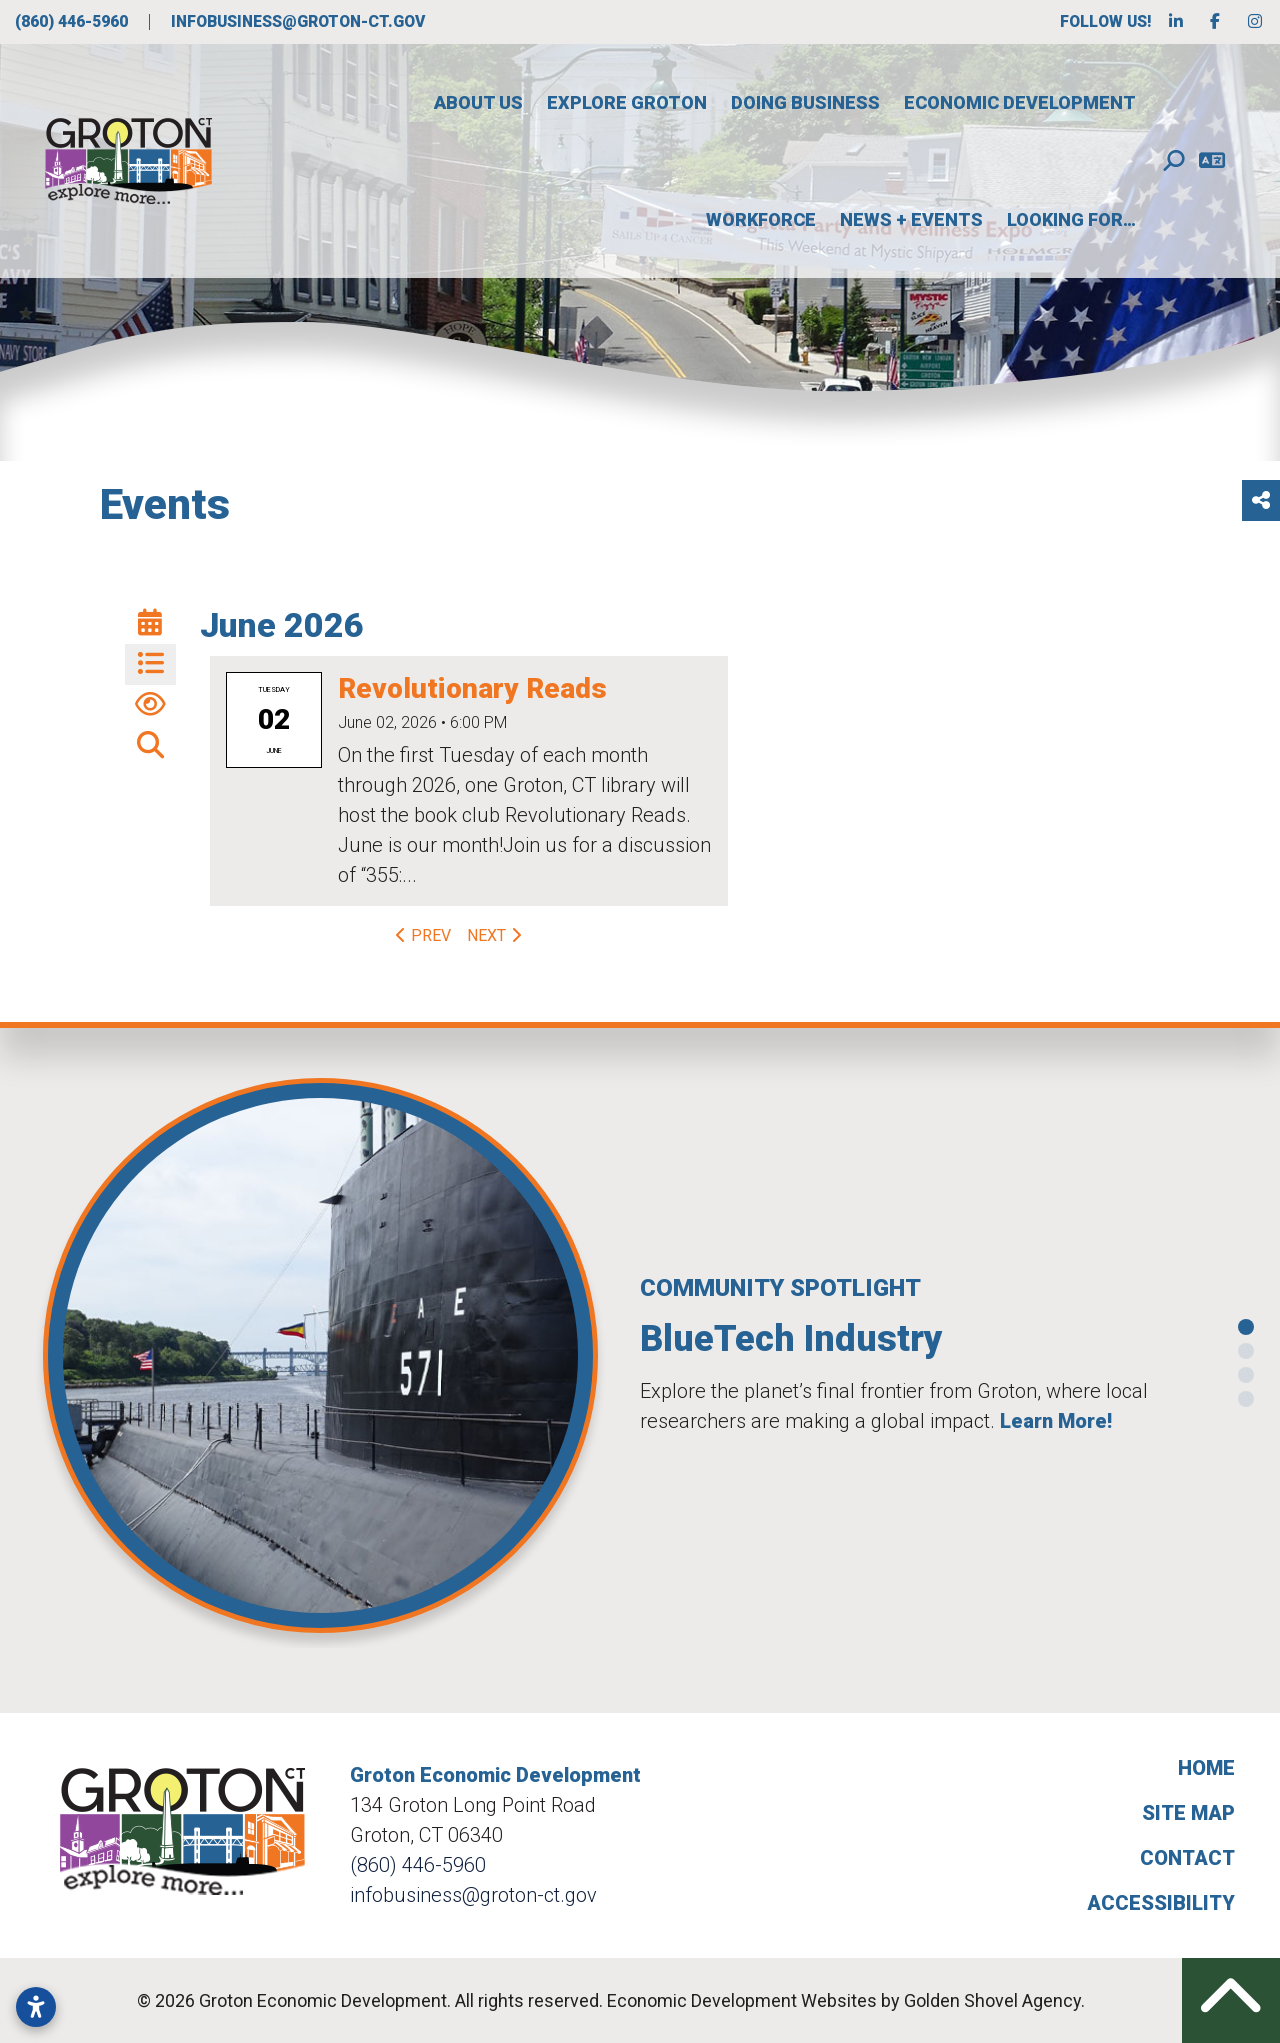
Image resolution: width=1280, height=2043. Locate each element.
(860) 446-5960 (73, 21)
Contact (1187, 1858)
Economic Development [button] (1020, 102)
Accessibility (1161, 1903)
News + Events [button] (911, 219)
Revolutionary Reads (472, 688)
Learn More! (1056, 1421)
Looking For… (1071, 219)
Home (1206, 1768)
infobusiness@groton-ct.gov (298, 21)
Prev (421, 935)
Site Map (1188, 1813)
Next (496, 935)
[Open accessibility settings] (36, 2007)
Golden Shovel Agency (992, 2000)
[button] (19, 1363)
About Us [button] (478, 102)
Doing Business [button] (805, 102)
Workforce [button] (761, 219)
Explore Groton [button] (627, 102)
